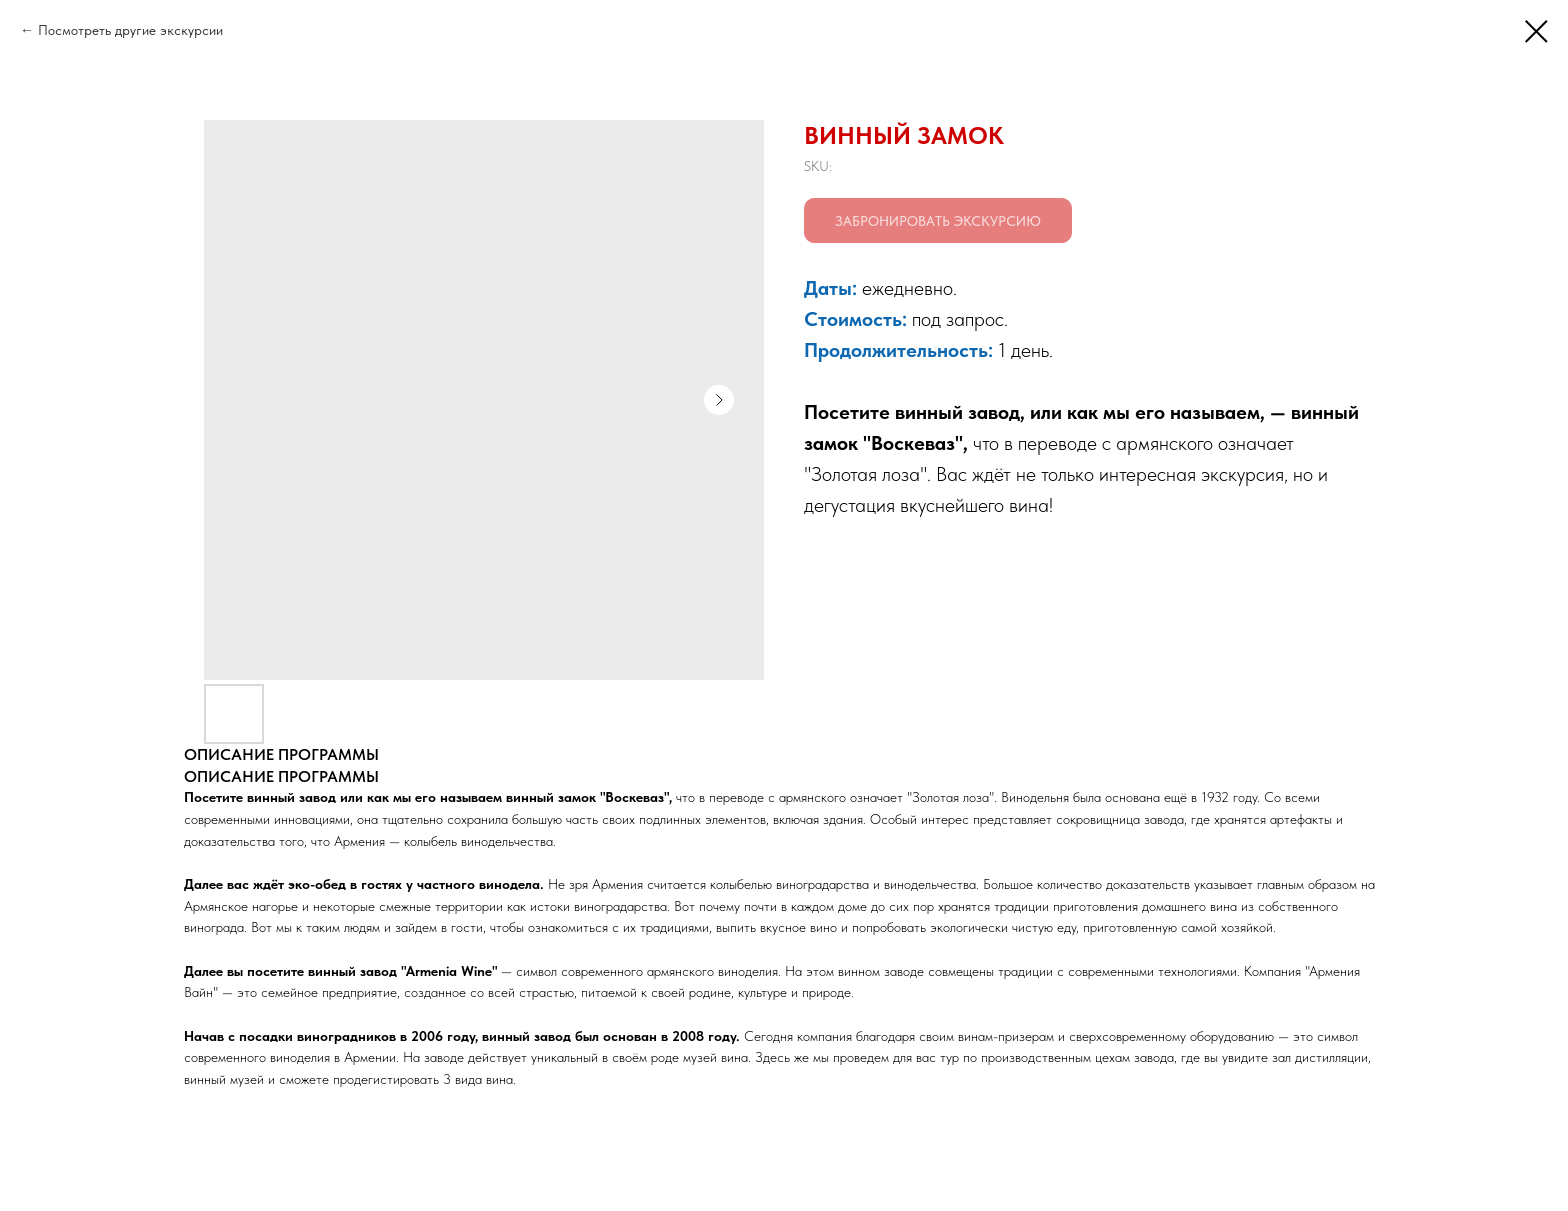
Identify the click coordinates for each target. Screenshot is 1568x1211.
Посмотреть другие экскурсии (130, 30)
